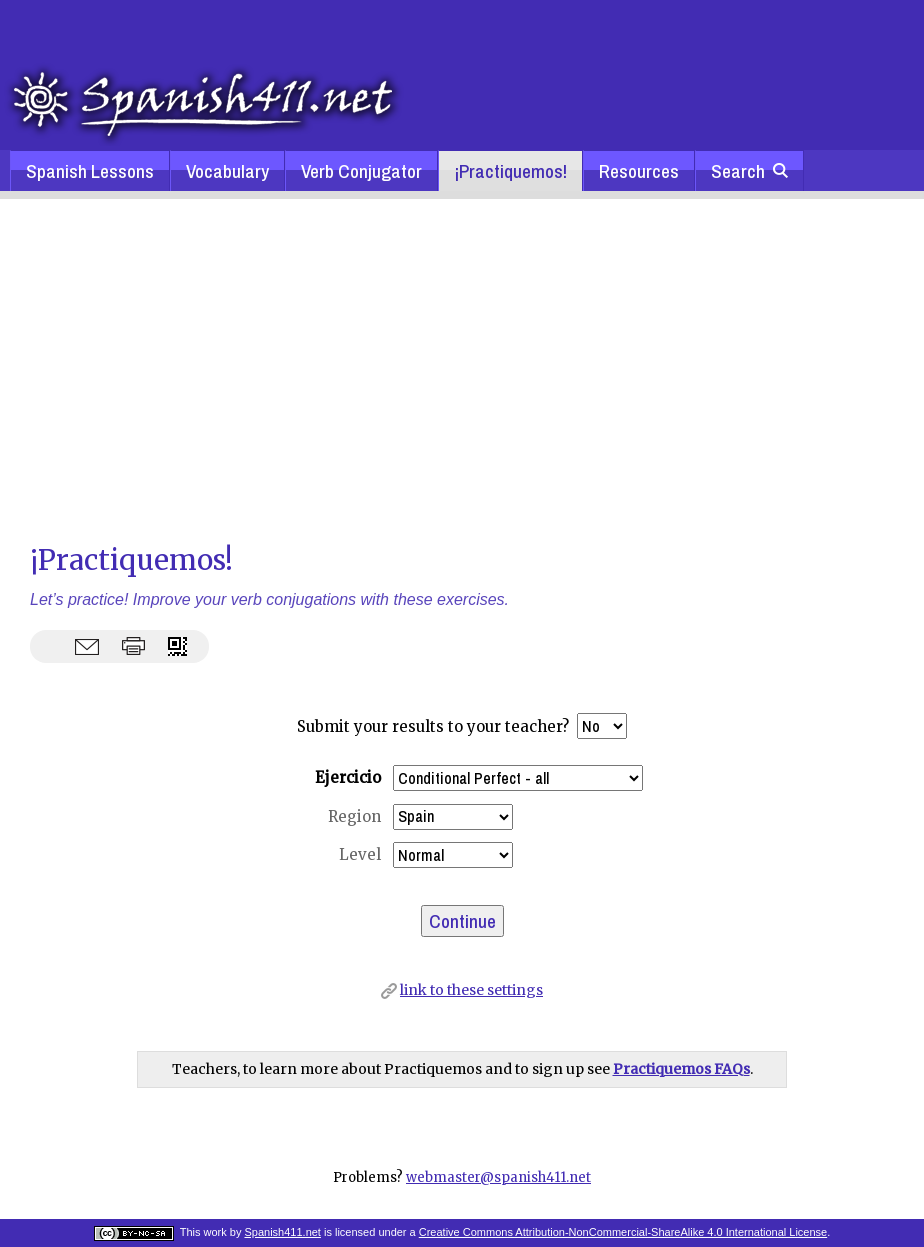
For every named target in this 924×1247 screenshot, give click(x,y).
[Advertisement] (462, 369)
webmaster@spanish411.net (498, 1177)
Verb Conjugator (361, 171)
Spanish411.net (282, 1232)
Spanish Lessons (90, 171)
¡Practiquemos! (510, 171)
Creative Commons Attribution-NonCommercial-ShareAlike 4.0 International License (623, 1232)
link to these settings (471, 990)
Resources (639, 171)
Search (749, 171)
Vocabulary (227, 171)
